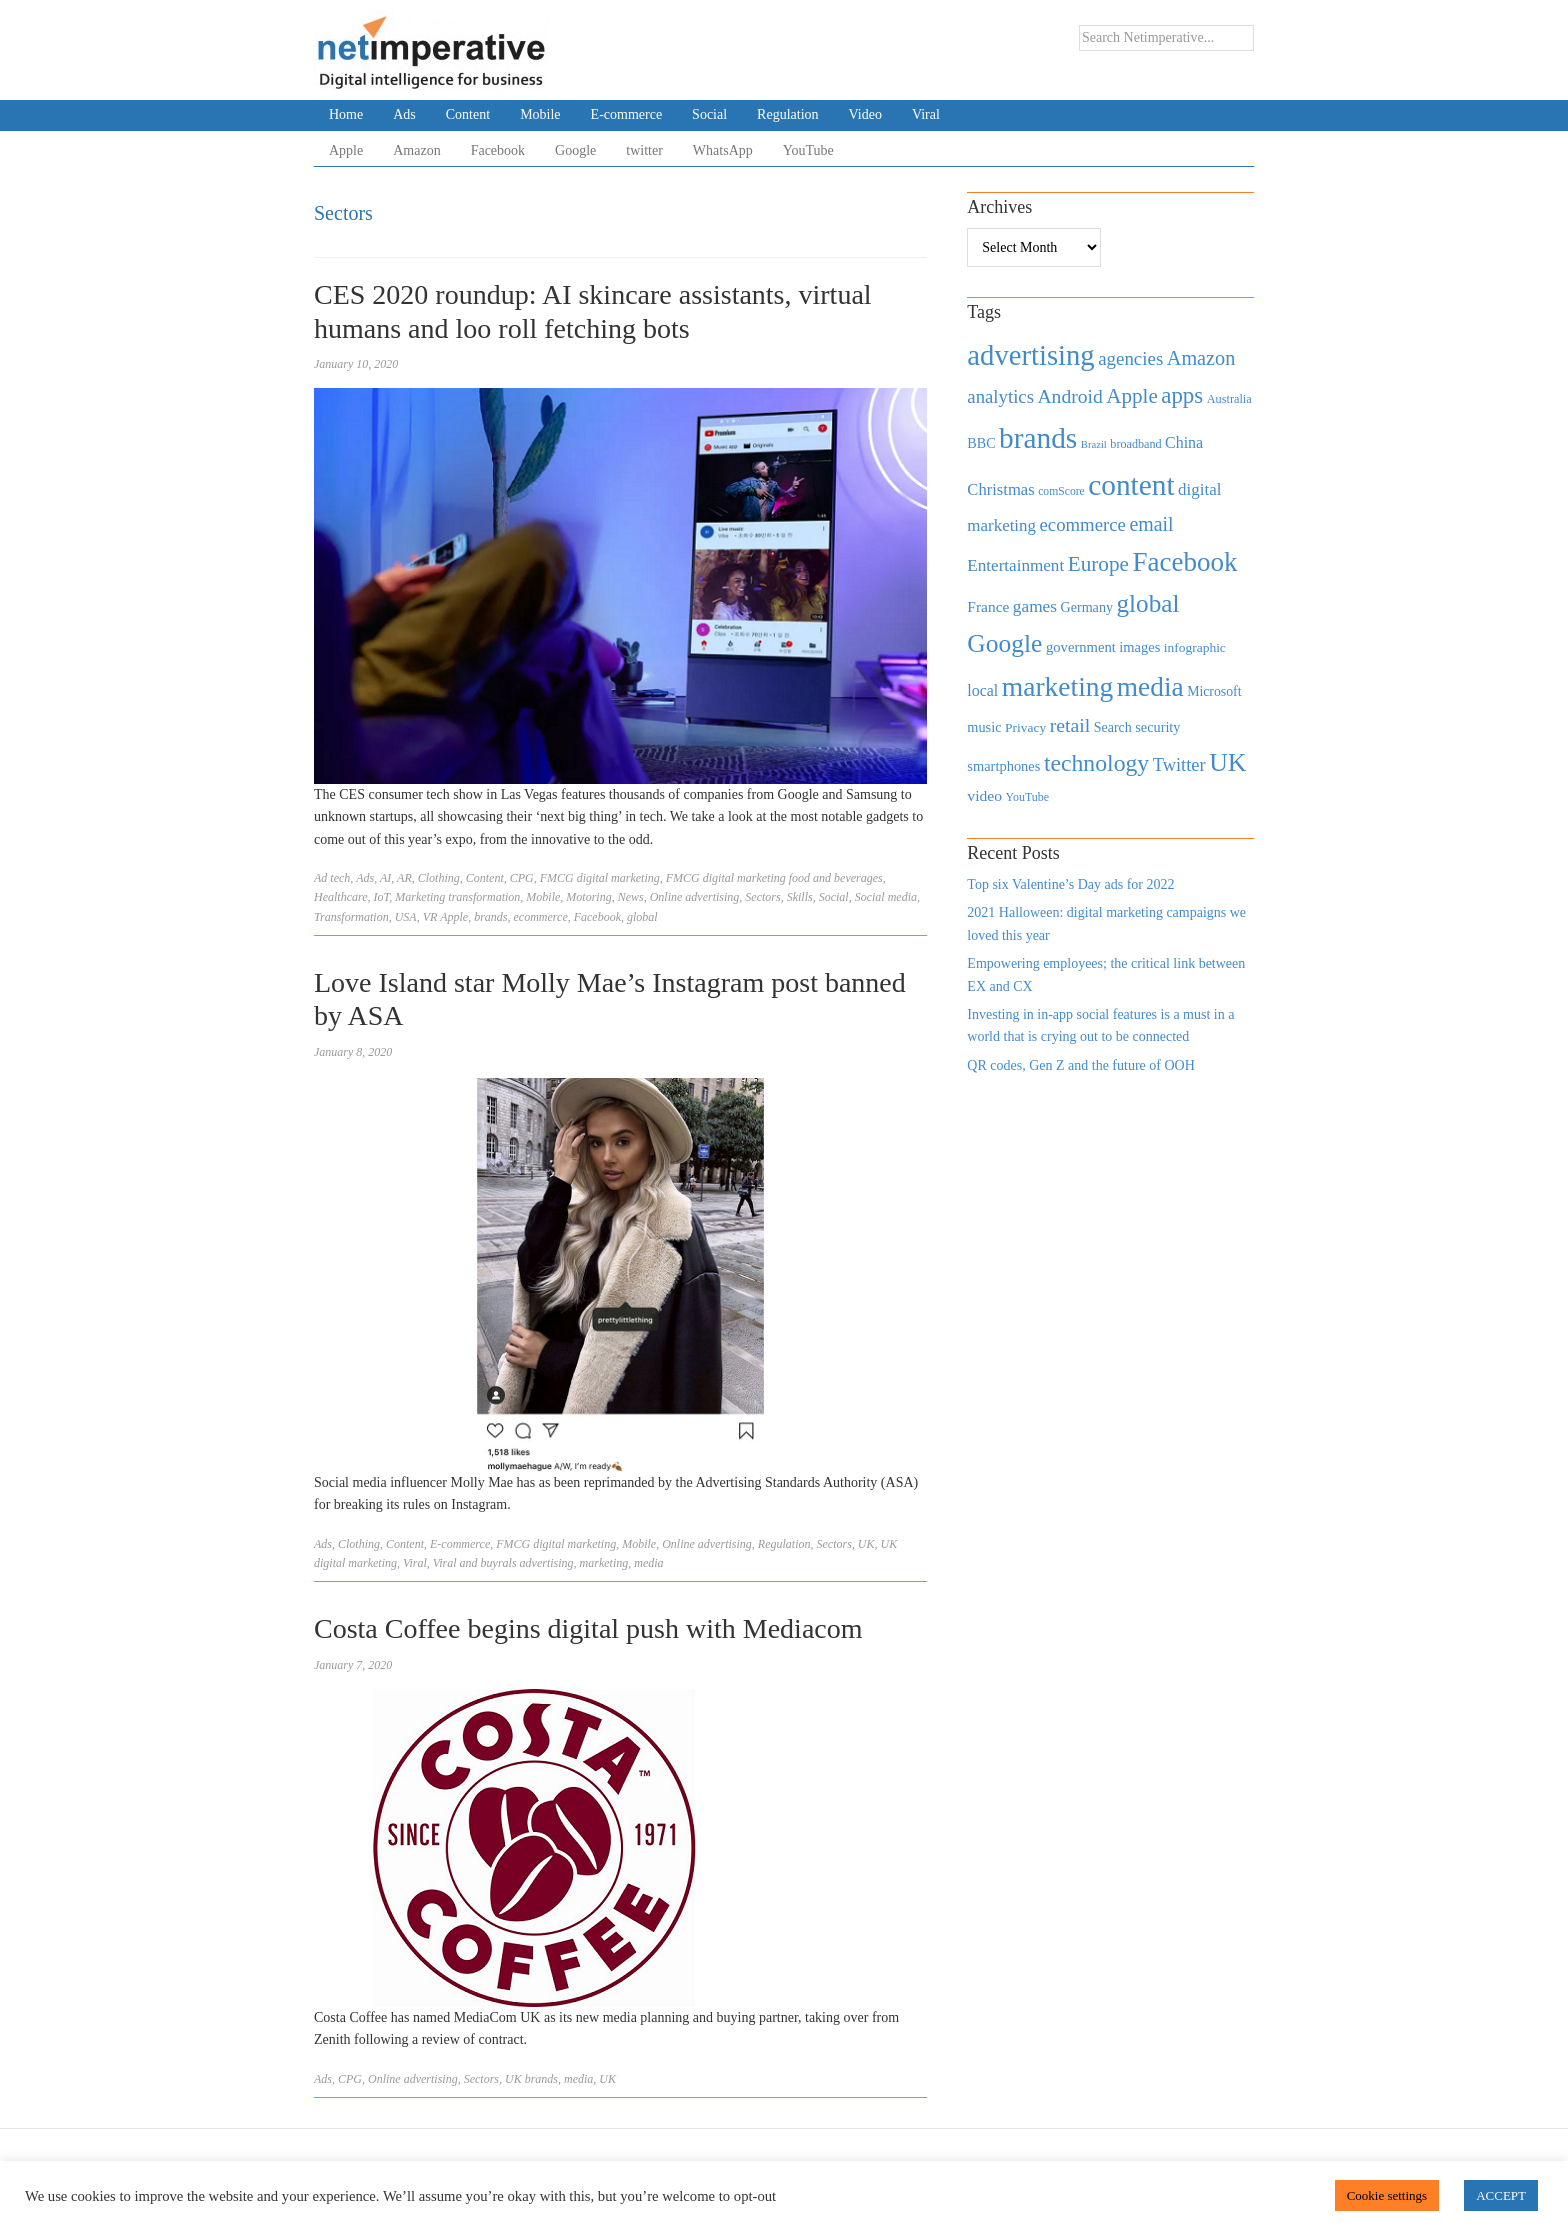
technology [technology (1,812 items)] (1096, 763)
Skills (800, 897)
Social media (886, 897)
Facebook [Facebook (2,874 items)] (1184, 562)
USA (406, 917)
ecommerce (541, 917)
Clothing (439, 878)
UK (866, 1544)
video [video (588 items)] (984, 795)
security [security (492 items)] (1157, 727)
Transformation (351, 917)
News (631, 897)
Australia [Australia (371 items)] (1229, 399)
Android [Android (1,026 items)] (1069, 396)
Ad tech (332, 878)
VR (430, 917)
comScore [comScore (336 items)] (1061, 491)
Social (709, 114)
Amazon (416, 150)
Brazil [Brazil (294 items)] (1094, 444)
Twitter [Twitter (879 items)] (1179, 765)
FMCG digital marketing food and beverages (774, 878)
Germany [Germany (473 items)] (1086, 607)
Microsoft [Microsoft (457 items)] (1214, 691)
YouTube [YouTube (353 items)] (1028, 797)
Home (346, 114)
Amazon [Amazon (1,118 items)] (1201, 358)
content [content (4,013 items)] (1131, 485)
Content (468, 114)
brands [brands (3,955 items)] (1038, 438)
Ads (404, 114)
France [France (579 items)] (988, 606)
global (642, 917)
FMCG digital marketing (600, 878)
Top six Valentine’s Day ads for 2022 (1070, 884)
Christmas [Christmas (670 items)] (1000, 489)
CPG (522, 878)
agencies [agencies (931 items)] (1130, 358)
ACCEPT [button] (1501, 2195)
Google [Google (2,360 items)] (1004, 643)
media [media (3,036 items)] (1150, 687)
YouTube (808, 150)
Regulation (787, 114)
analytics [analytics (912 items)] (1000, 396)
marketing (604, 1563)
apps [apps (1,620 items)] (1182, 395)
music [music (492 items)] (984, 727)
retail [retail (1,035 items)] (1070, 725)
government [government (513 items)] (1081, 647)
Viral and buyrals (475, 1563)
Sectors (762, 897)
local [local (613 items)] (982, 690)
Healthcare (341, 897)
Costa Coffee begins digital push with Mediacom (588, 1628)
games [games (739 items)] (1035, 606)
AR (404, 878)
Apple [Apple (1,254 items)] (1131, 396)
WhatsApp (723, 150)
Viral (926, 114)
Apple (346, 150)
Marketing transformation (457, 897)
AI (385, 878)
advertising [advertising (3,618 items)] (1030, 355)
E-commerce (627, 114)
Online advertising (695, 897)
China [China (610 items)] (1184, 442)
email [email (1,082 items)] (1151, 524)
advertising (547, 1563)
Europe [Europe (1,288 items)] (1098, 564)
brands (490, 917)
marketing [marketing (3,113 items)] (1058, 686)
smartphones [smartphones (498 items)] (1003, 766)
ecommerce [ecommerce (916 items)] (1083, 524)
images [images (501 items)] (1139, 647)
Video (865, 114)
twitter (644, 150)
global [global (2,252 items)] (1148, 603)
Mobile (540, 114)
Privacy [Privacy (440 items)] (1025, 727)
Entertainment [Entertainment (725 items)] (1015, 565)
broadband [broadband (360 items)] (1135, 444)
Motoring (588, 897)
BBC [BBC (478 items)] (981, 443)
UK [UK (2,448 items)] (1227, 762)
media (648, 1563)
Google (575, 150)
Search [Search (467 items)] (1113, 727)
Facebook (498, 150)
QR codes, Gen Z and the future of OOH (1080, 1065)
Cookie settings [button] (1387, 2195)
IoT (382, 897)
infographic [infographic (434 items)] (1195, 647)
